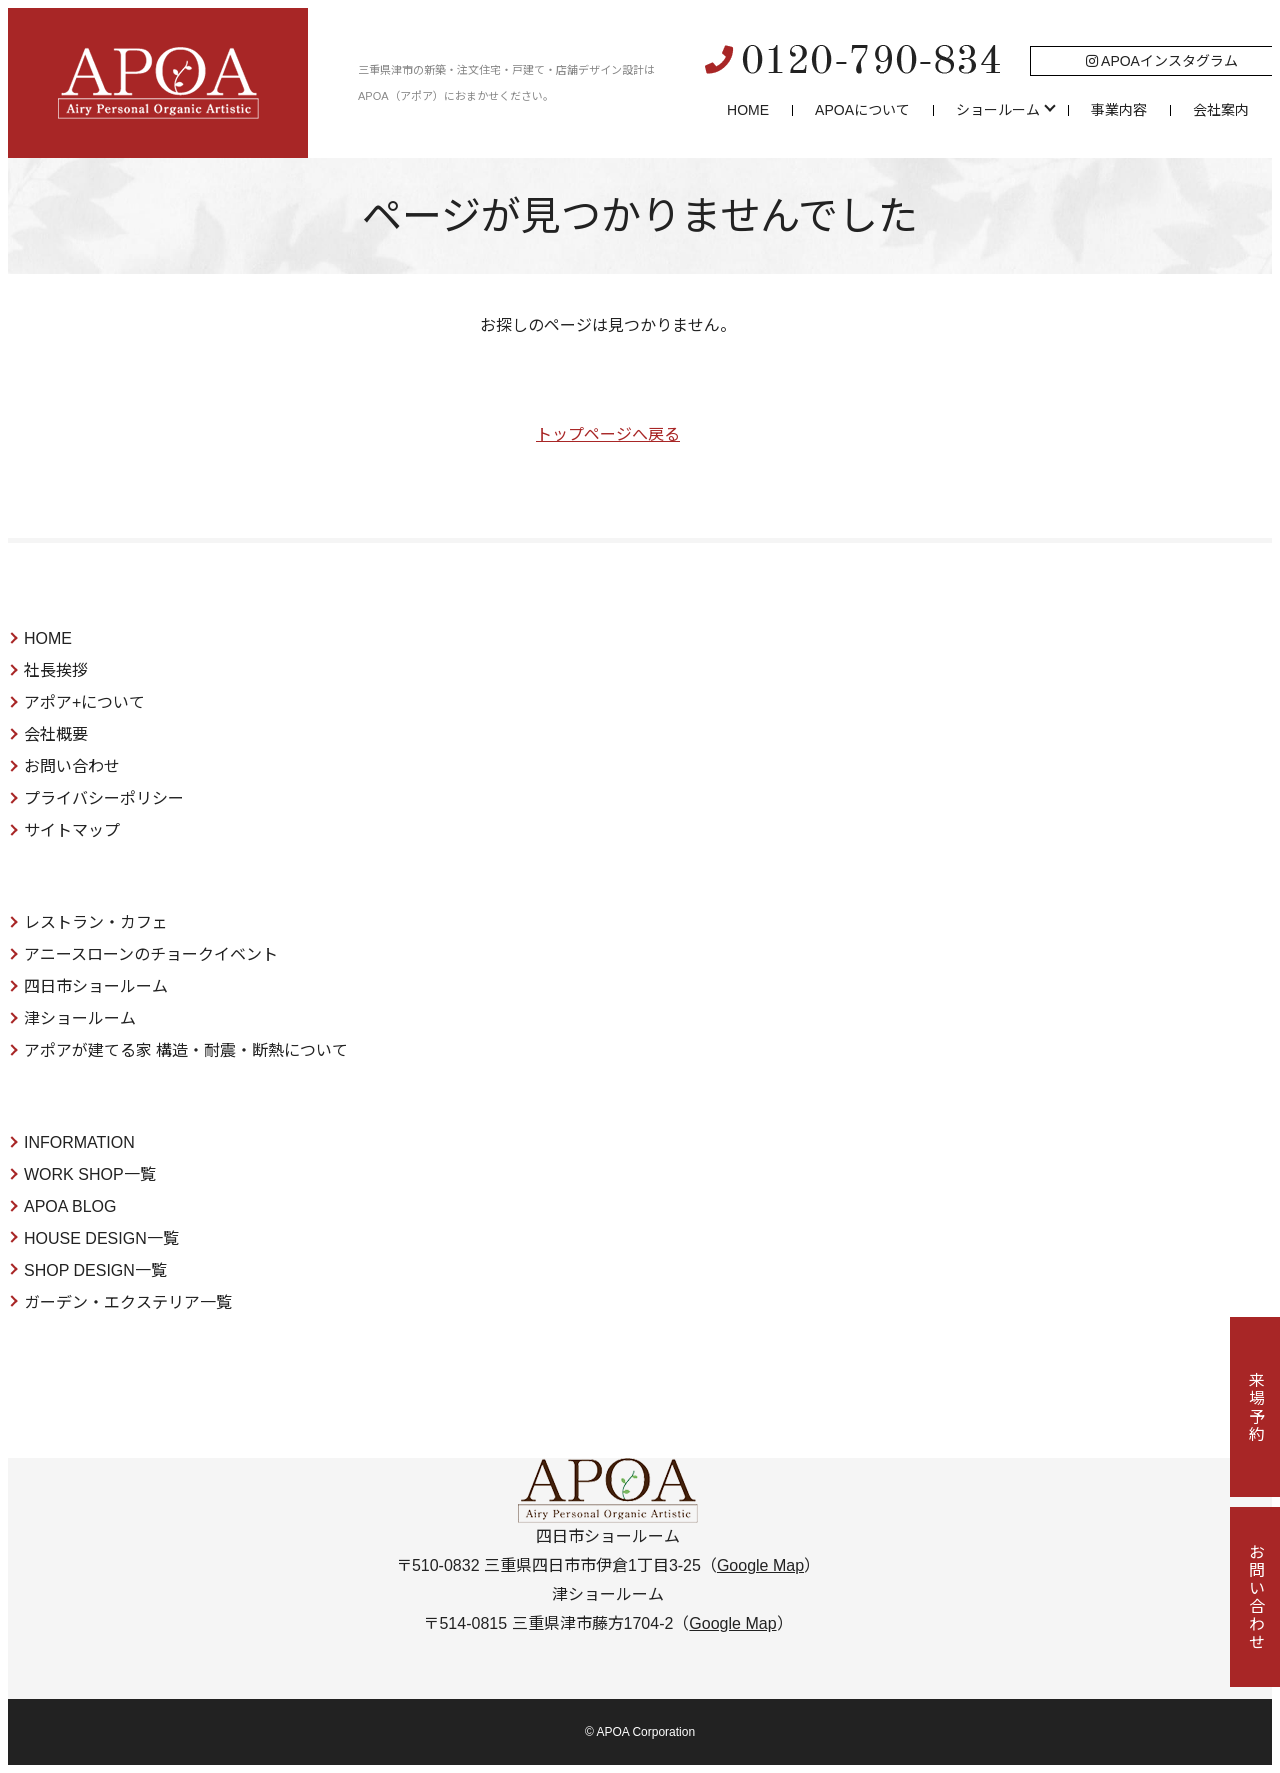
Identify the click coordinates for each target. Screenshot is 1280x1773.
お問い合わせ (72, 766)
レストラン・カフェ (96, 922)
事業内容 (1119, 110)
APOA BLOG (70, 1206)
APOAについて (862, 110)
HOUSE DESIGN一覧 (101, 1238)
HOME (748, 110)
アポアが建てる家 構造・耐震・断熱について (186, 1050)
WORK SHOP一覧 (90, 1174)
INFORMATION (79, 1142)
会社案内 (1221, 110)
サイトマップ (72, 830)
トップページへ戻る (608, 434)
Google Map (760, 1565)
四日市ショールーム (96, 986)
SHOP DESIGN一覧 (95, 1270)
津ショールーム (80, 1018)
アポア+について (84, 702)
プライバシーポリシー (104, 798)
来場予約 (1255, 1407)
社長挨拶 (56, 670)
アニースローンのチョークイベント (151, 954)
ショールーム (998, 110)
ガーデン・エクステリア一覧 (128, 1302)
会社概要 (56, 734)
